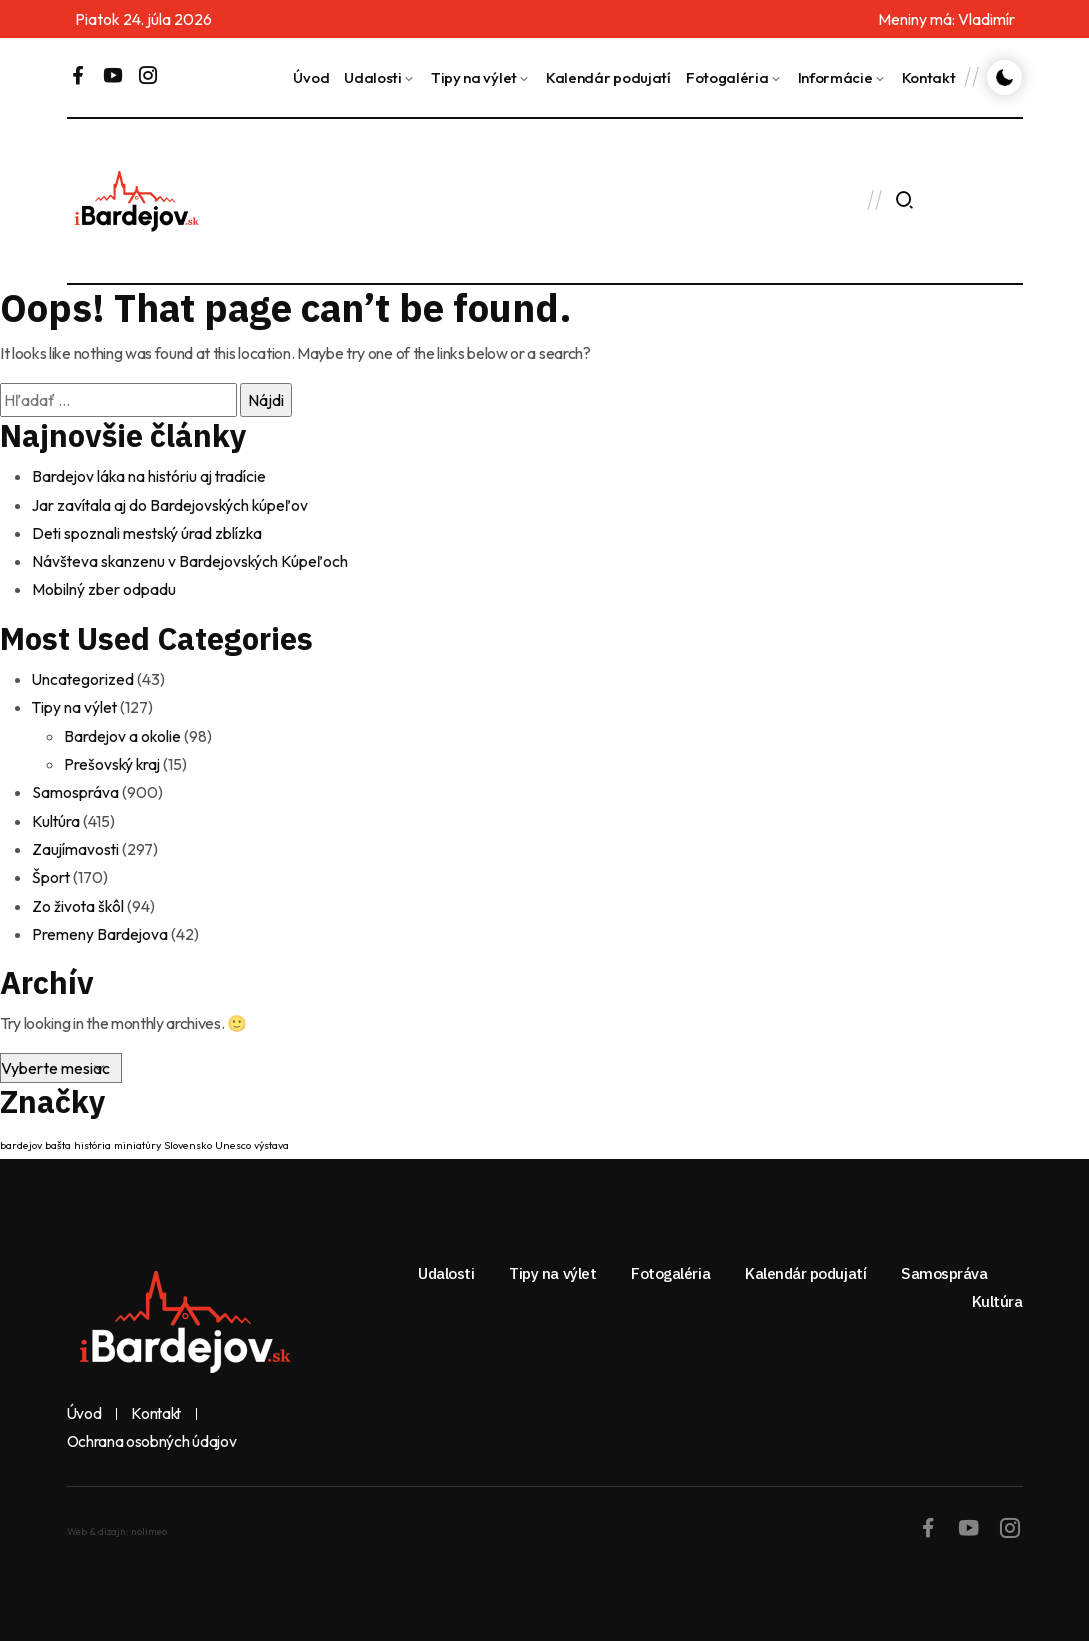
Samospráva (75, 789)
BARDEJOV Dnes (510, 201)
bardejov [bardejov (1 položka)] (21, 1140)
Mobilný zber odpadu (104, 588)
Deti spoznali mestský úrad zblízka (149, 532)
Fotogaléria (727, 77)
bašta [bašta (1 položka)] (58, 1140)
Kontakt (929, 77)
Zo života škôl (79, 901)
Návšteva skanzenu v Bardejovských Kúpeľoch (192, 560)
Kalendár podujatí (608, 77)
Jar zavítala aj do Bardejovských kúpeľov (173, 504)
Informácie (835, 77)
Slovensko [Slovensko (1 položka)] (188, 1140)
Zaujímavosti (76, 845)
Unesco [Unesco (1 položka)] (233, 1140)
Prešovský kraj (113, 761)
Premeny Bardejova (100, 929)
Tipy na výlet (474, 77)
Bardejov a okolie (123, 733)
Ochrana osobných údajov (153, 1437)
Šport (51, 873)
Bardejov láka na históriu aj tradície (151, 476)
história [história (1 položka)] (92, 1140)
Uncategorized (84, 677)
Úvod (311, 77)
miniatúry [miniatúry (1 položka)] (137, 1140)
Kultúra (56, 817)
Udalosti (373, 77)
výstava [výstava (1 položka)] (271, 1140)
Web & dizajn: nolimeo (117, 1526)
